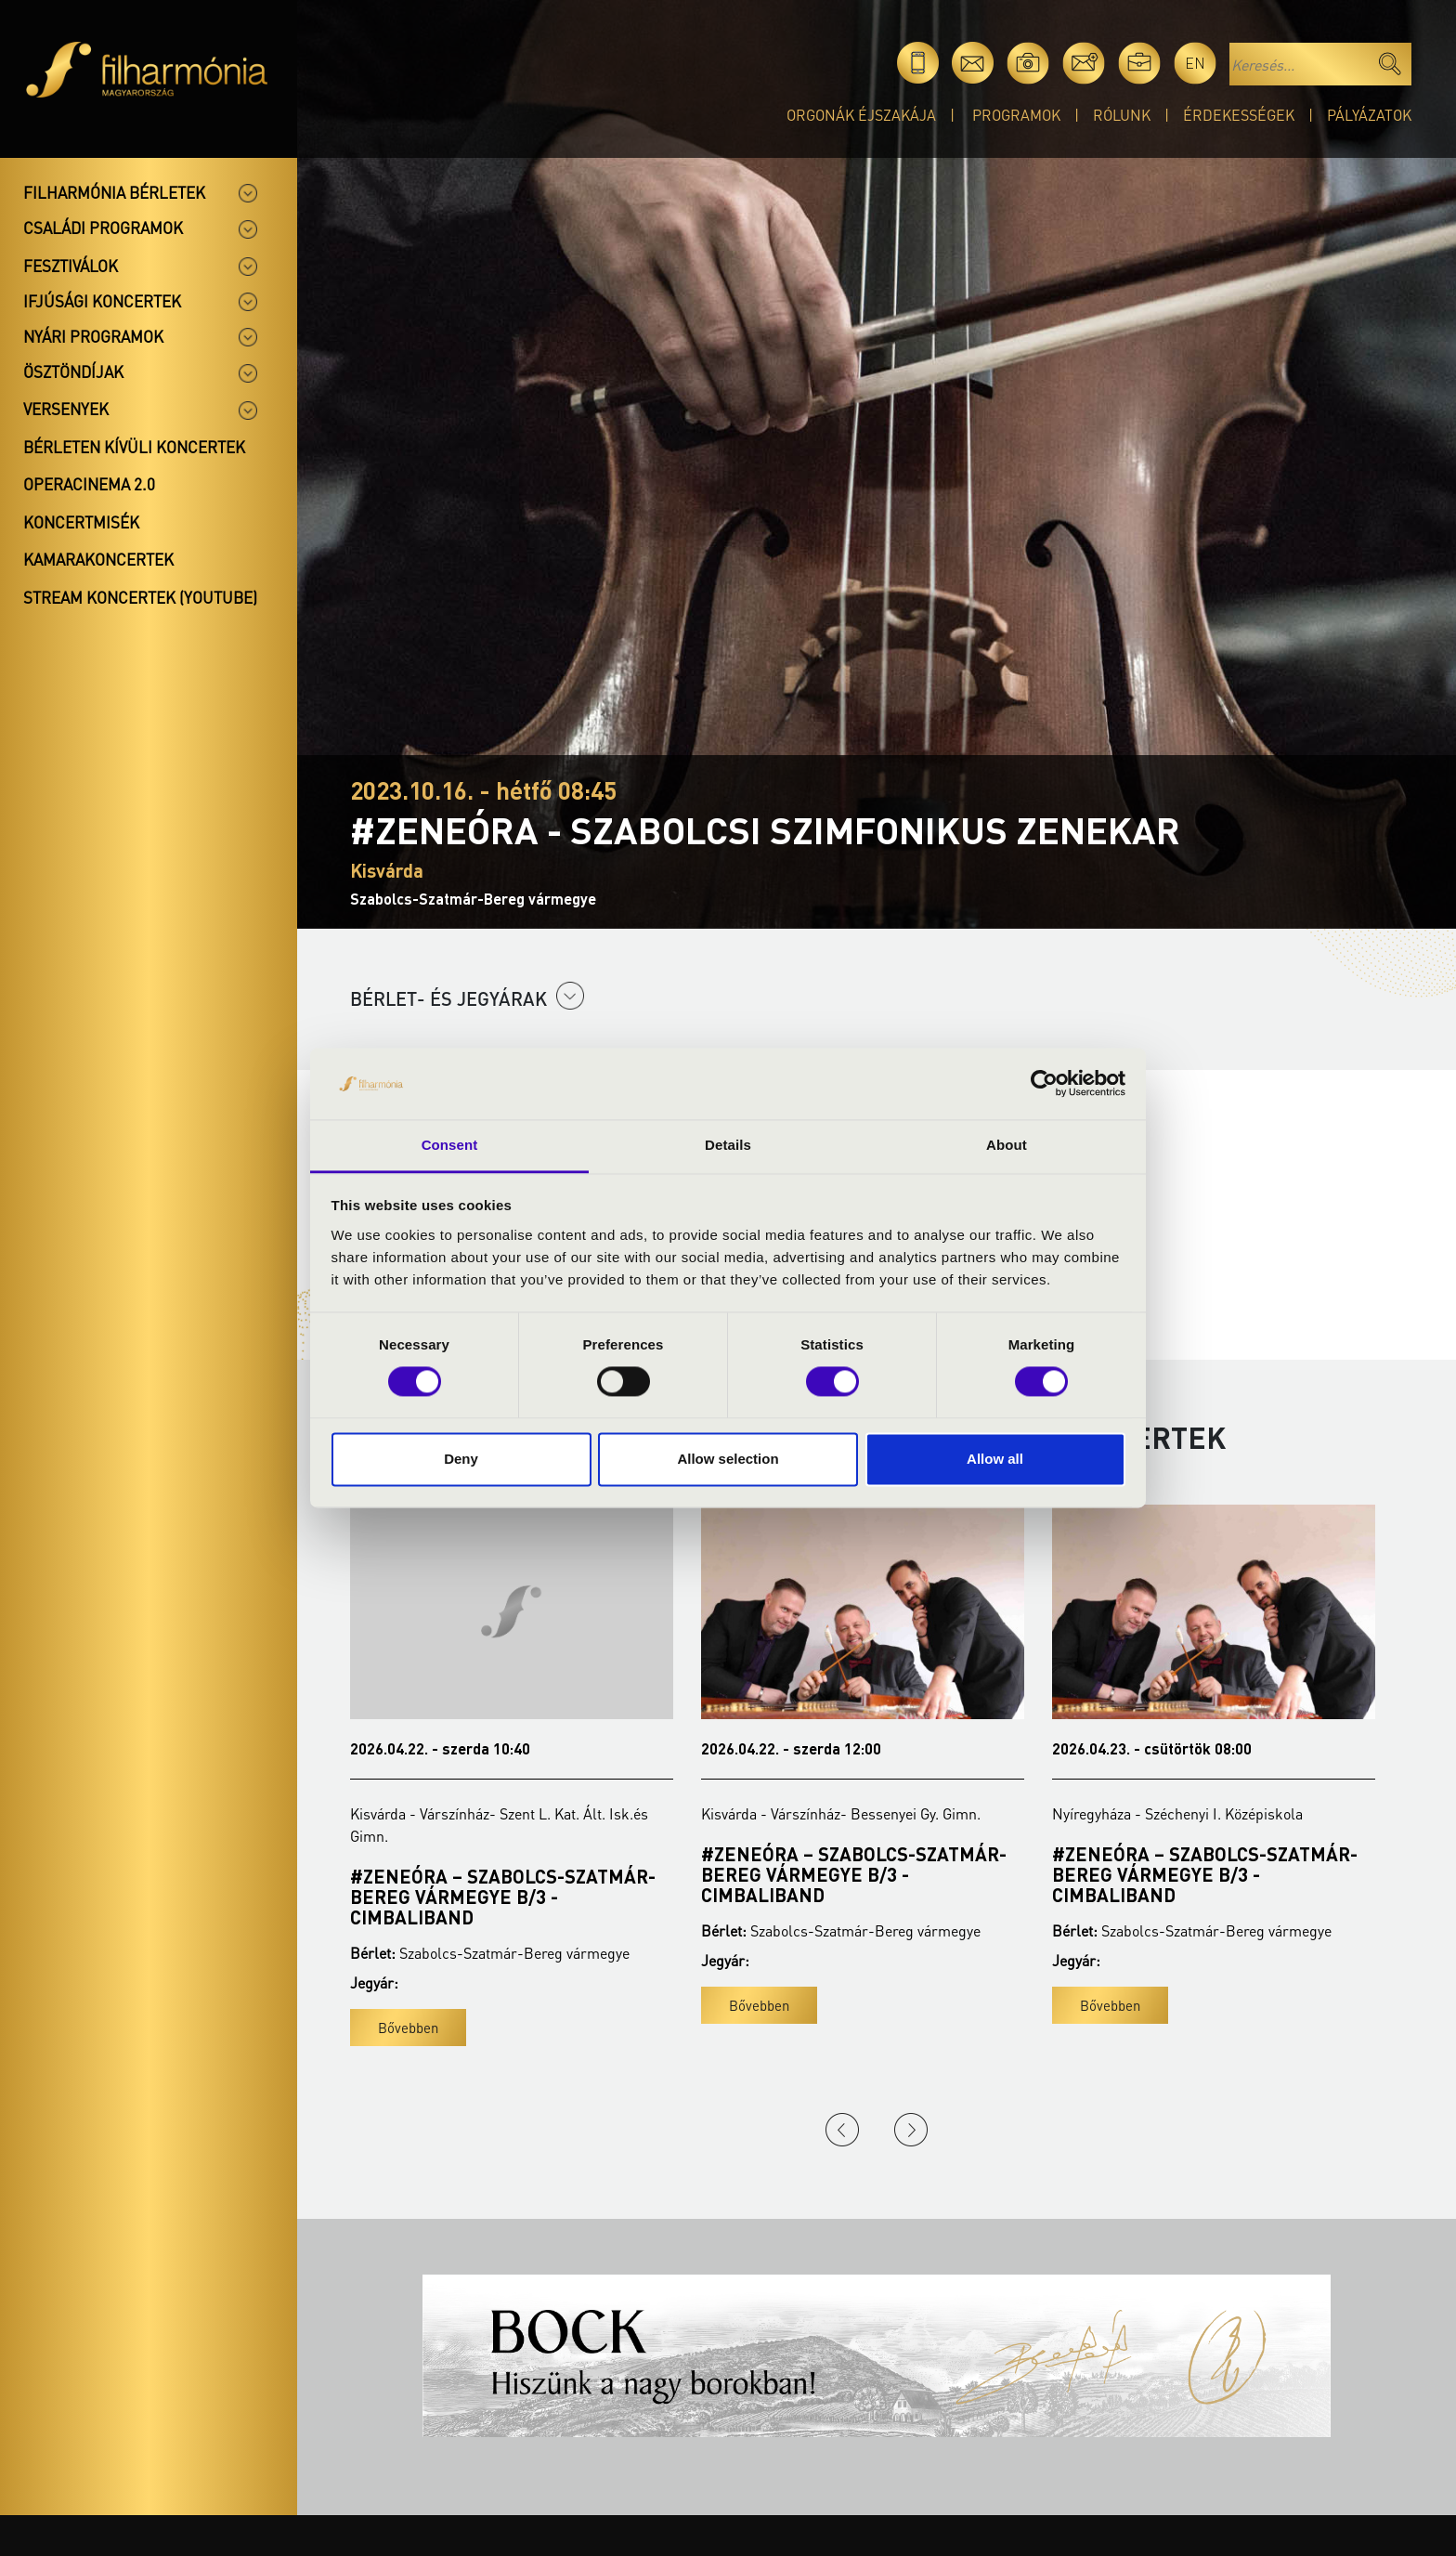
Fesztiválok (70, 265)
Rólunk (1121, 114)
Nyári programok (93, 336)
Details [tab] (728, 1145)
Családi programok (103, 227)
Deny (461, 1459)
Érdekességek (1238, 114)
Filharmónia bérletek (114, 192)
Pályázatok (1369, 114)
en (1195, 62)
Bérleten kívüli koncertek (134, 447)
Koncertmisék (81, 522)
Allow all (995, 1459)
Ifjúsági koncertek (102, 301)
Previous (842, 2129)
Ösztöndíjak (73, 371)
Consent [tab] (450, 1145)
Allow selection (727, 1459)
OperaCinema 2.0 (89, 484)
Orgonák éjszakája (861, 114)
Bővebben (408, 2027)
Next (911, 2129)
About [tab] (1006, 1145)
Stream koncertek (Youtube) (140, 597)
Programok (1016, 114)
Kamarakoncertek (98, 559)
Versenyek (66, 408)
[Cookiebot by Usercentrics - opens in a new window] (1044, 1084)
